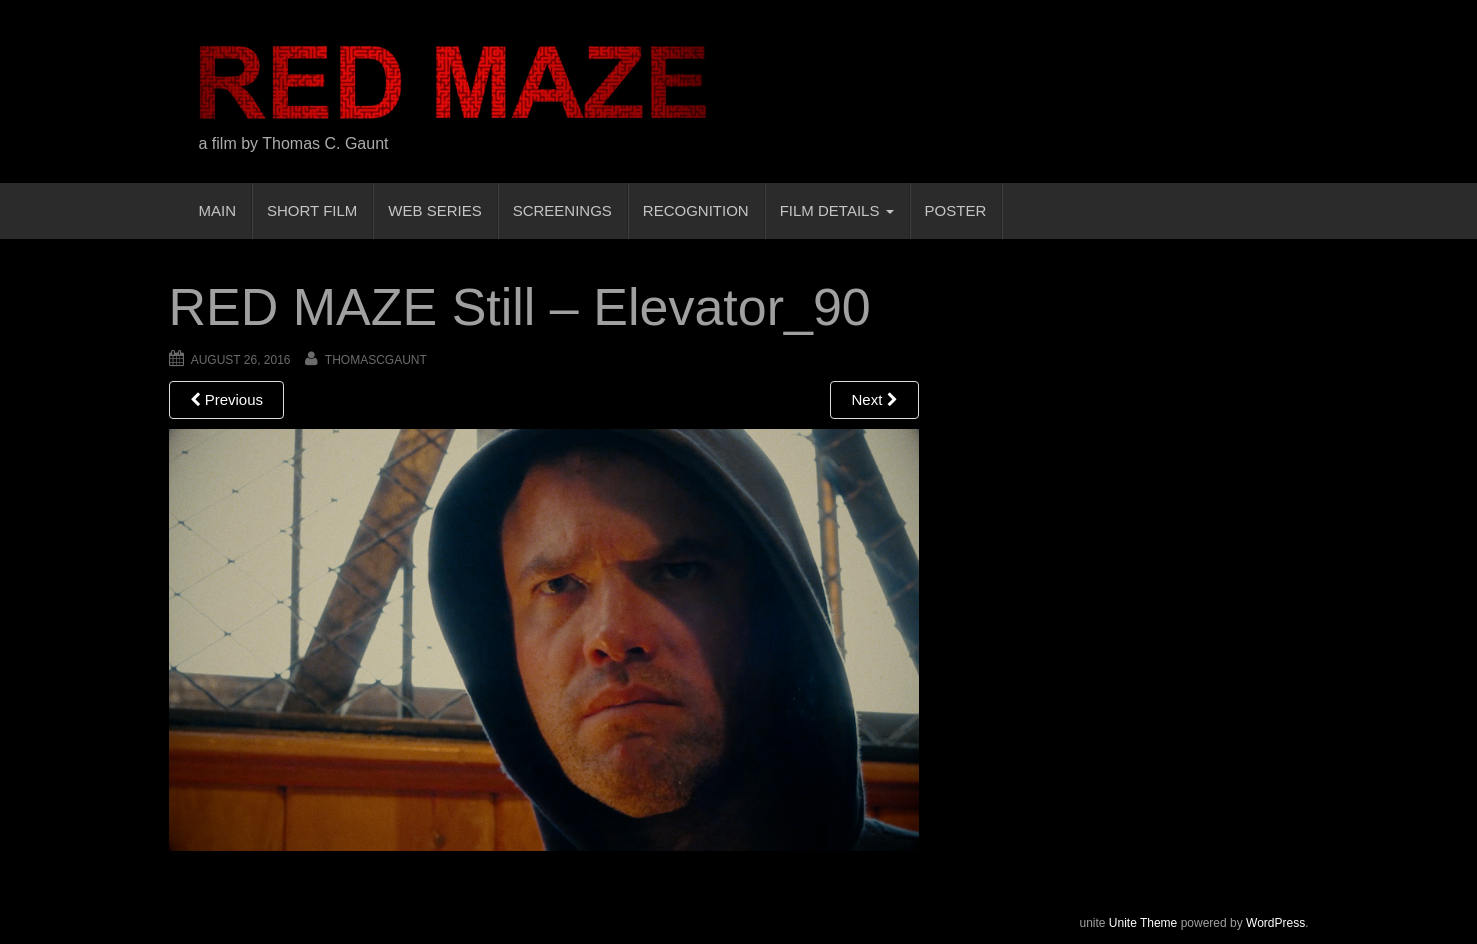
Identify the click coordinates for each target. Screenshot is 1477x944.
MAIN (218, 210)
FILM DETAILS (837, 210)
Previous (227, 399)
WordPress (1275, 923)
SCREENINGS (562, 210)
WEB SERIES (434, 210)
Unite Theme (1143, 923)
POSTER (956, 210)
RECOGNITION (696, 210)
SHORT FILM (312, 210)
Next (874, 399)
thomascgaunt (376, 360)
